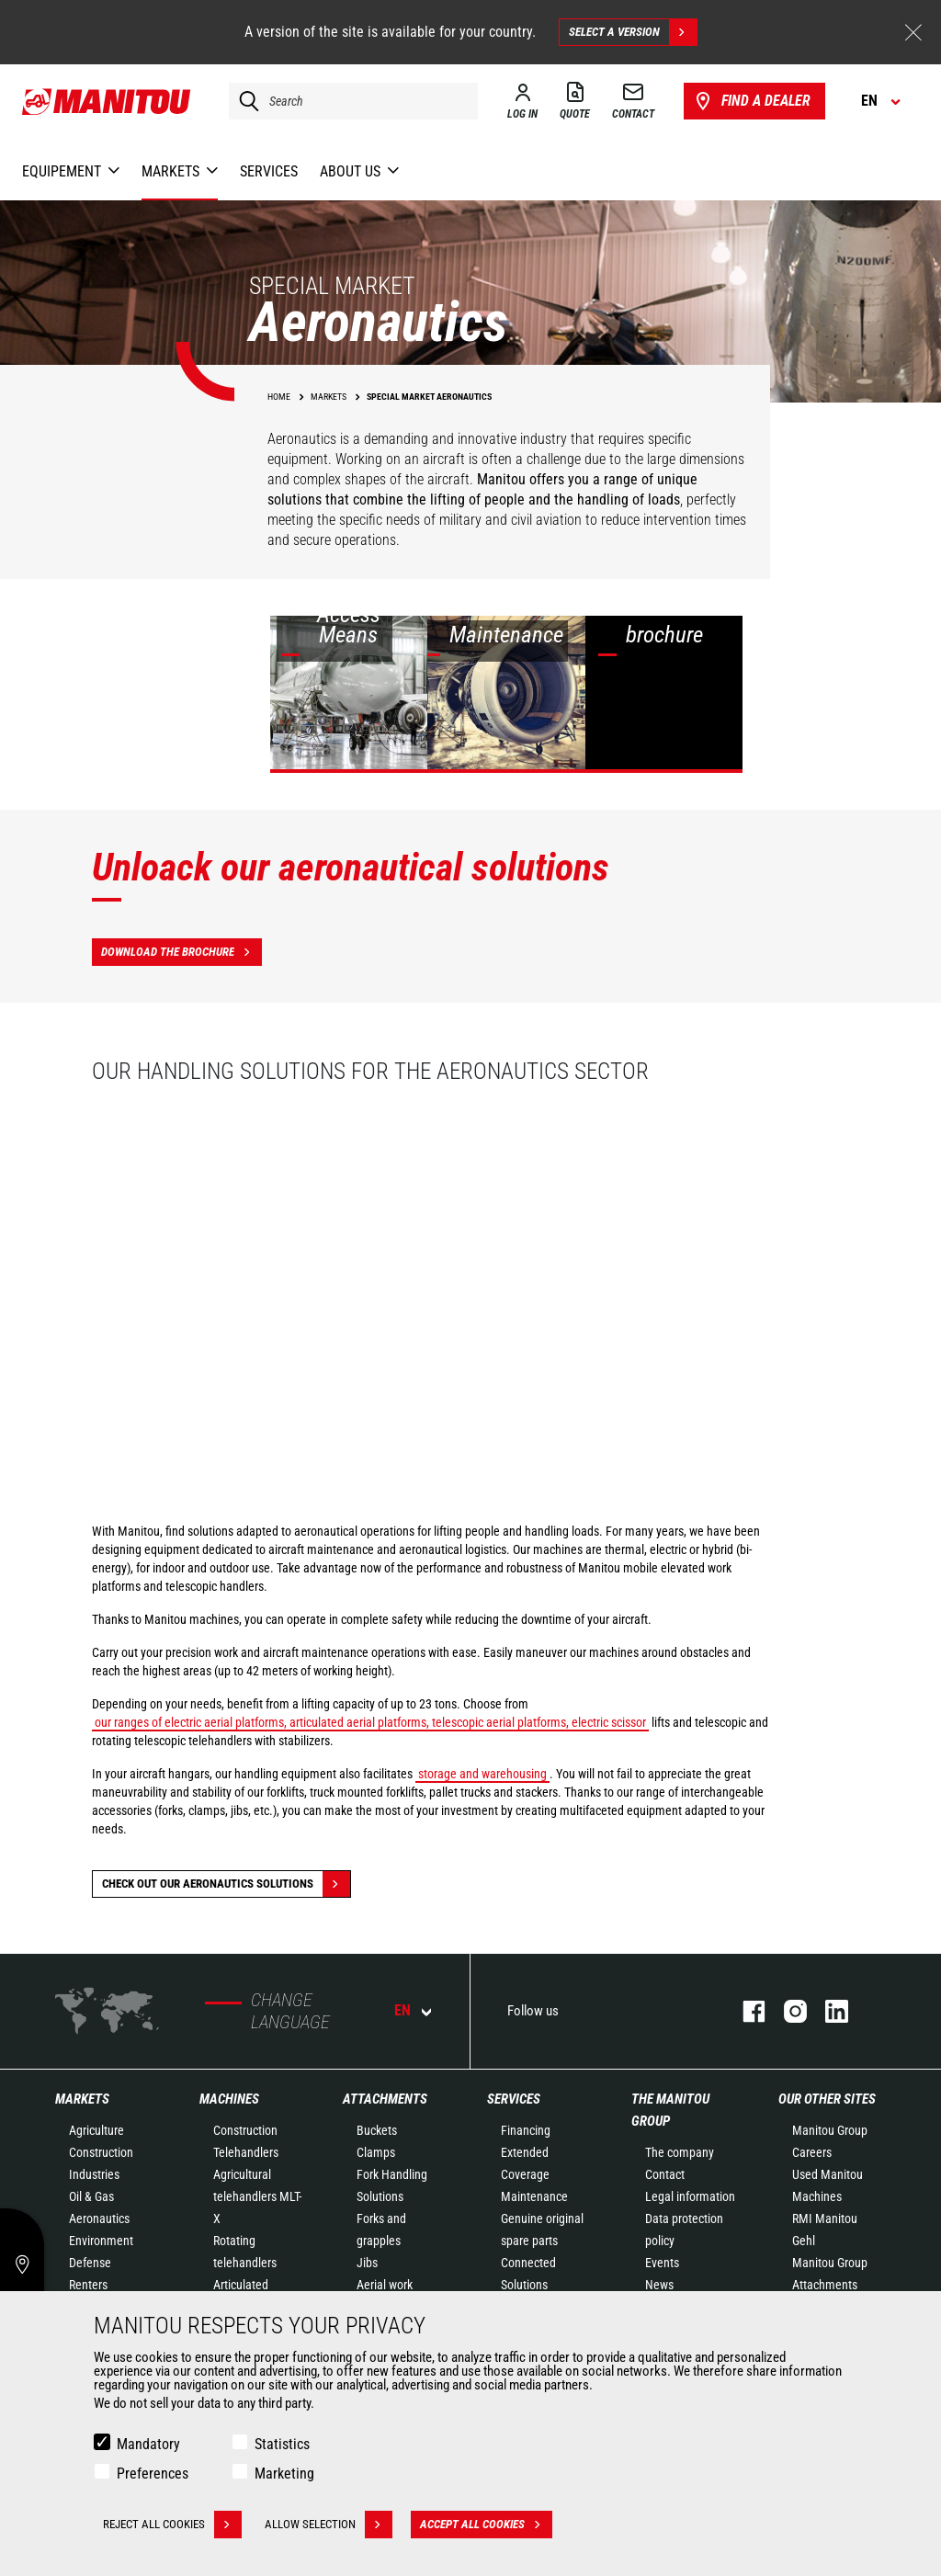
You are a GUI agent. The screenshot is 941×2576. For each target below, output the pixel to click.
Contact (665, 2174)
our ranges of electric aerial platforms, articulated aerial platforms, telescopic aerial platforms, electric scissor (370, 1722)
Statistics (282, 2444)
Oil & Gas (91, 2196)
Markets (82, 2099)
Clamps (376, 2152)
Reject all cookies (172, 2524)
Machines (229, 2099)
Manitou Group (829, 2130)
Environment (101, 2240)
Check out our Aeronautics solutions (226, 1884)
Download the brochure (181, 952)
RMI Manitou (824, 2218)
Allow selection (328, 2524)
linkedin (827, 2011)
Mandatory (148, 2444)
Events (662, 2262)
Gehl (803, 2240)
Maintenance (534, 2196)
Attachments (385, 2099)
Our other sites (827, 2099)
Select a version (633, 32)
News (659, 2284)
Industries (94, 2174)
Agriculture (96, 2130)
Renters (88, 2284)
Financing (525, 2130)
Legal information (690, 2196)
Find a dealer (751, 101)
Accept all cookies (486, 2524)
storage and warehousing (482, 1773)
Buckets (377, 2130)
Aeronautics (99, 2218)
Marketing (284, 2473)
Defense (90, 2262)
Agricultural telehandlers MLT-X (257, 2196)
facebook (744, 2011)
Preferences (152, 2473)
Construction (101, 2152)
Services (513, 2099)
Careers (812, 2152)
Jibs (367, 2262)
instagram (786, 2011)
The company (679, 2152)
